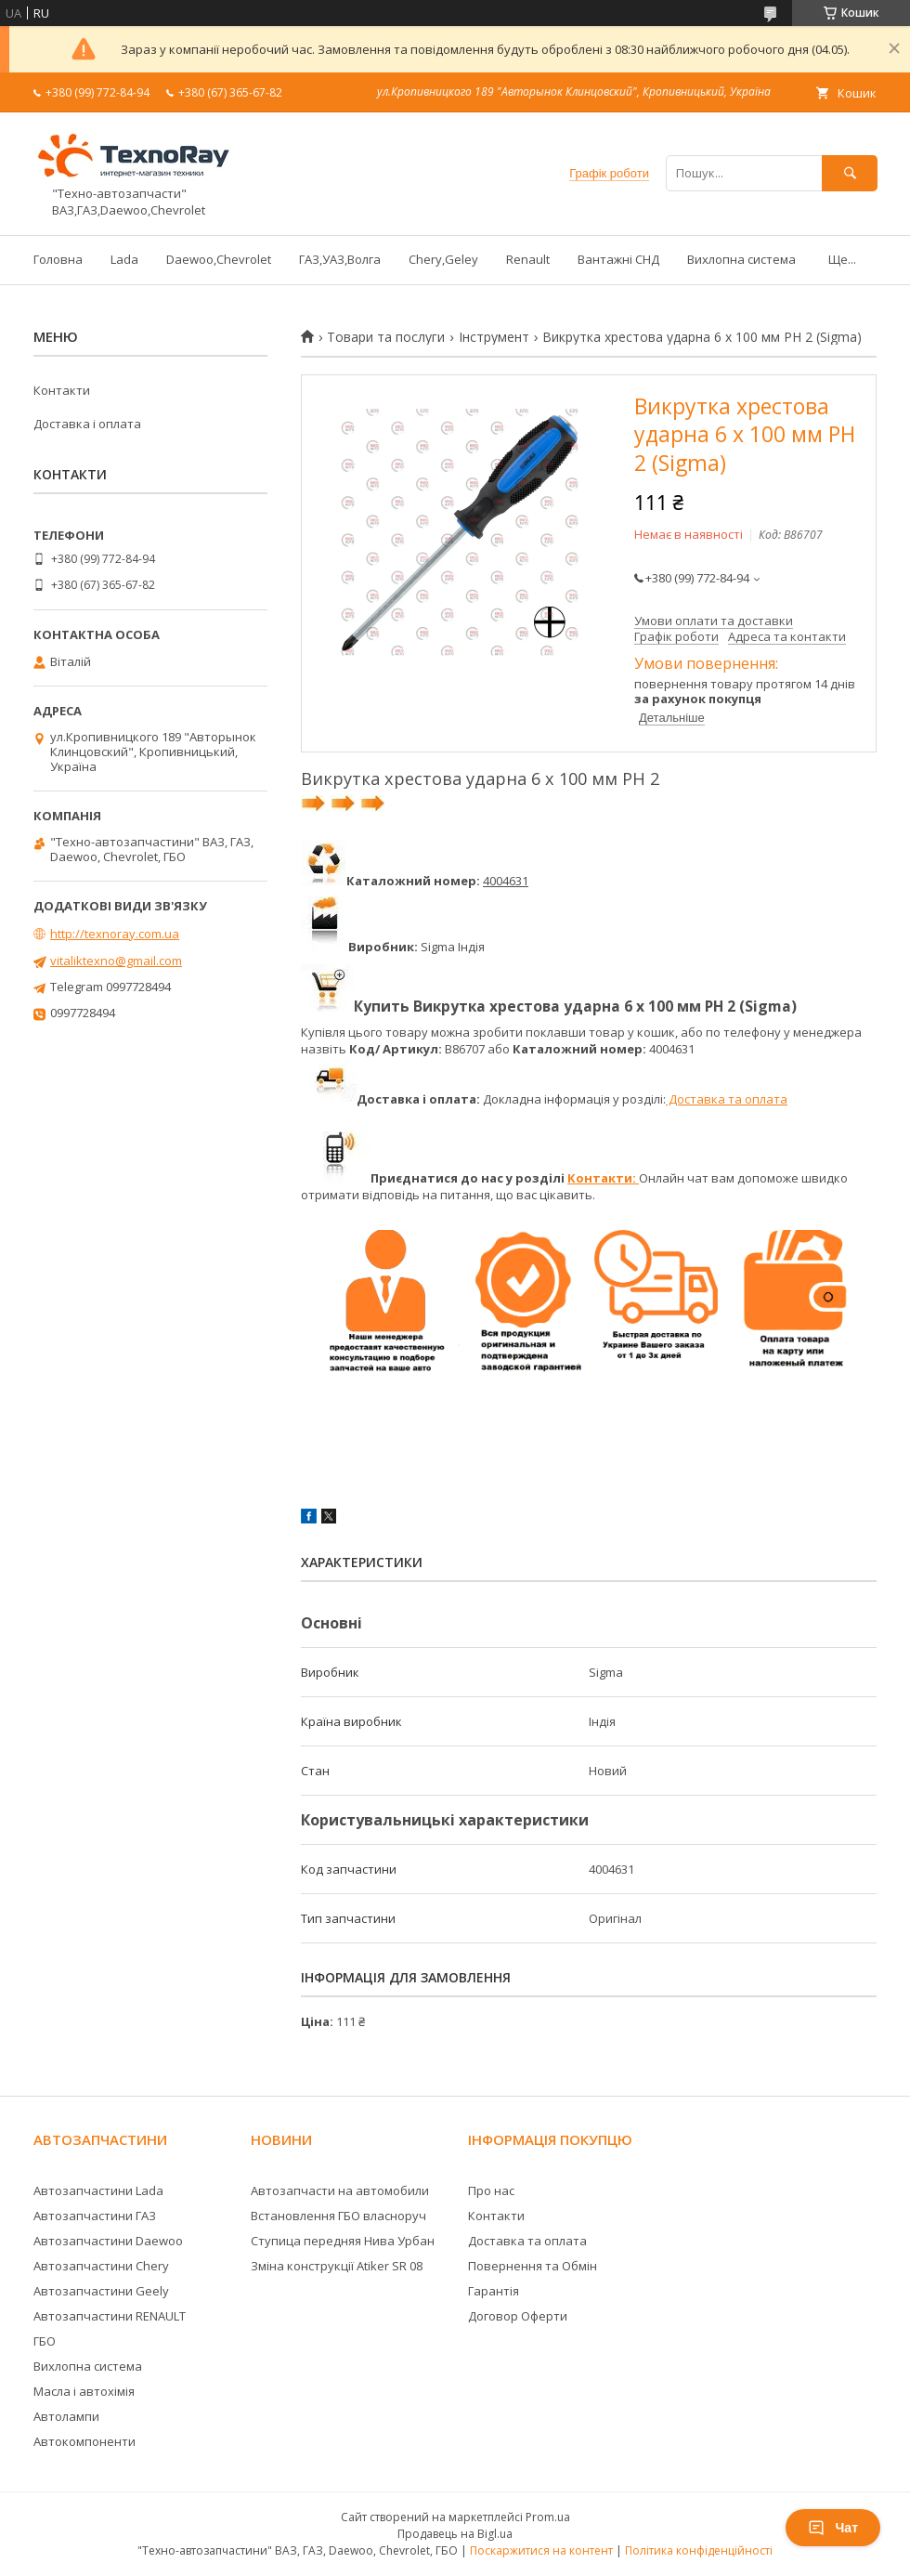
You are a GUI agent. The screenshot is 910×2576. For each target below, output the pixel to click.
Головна (58, 259)
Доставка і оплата (87, 423)
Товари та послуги (386, 337)
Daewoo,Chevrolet (218, 259)
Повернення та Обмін (532, 2265)
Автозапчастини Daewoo (108, 2240)
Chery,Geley (443, 259)
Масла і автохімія (84, 2391)
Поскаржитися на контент (541, 2550)
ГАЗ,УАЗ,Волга (340, 259)
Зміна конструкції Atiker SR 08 (336, 2265)
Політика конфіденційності (699, 2550)
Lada (124, 259)
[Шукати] (850, 173)
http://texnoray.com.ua (114, 933)
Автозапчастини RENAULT (109, 2316)
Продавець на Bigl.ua (455, 2534)
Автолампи (66, 2416)
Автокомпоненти (84, 2441)
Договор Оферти (517, 2316)
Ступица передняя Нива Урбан (343, 2240)
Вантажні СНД (618, 259)
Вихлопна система (741, 259)
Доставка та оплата (726, 1099)
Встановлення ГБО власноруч (338, 2215)
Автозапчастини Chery (101, 2265)
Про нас (491, 2190)
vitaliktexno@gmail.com (116, 960)
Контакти (61, 390)
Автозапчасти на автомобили (340, 2190)
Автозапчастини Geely (101, 2290)
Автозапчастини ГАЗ (94, 2215)
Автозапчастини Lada (98, 2190)
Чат (833, 2527)
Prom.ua (548, 2517)
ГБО (44, 2341)
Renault (528, 259)
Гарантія (493, 2290)
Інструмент (494, 337)
